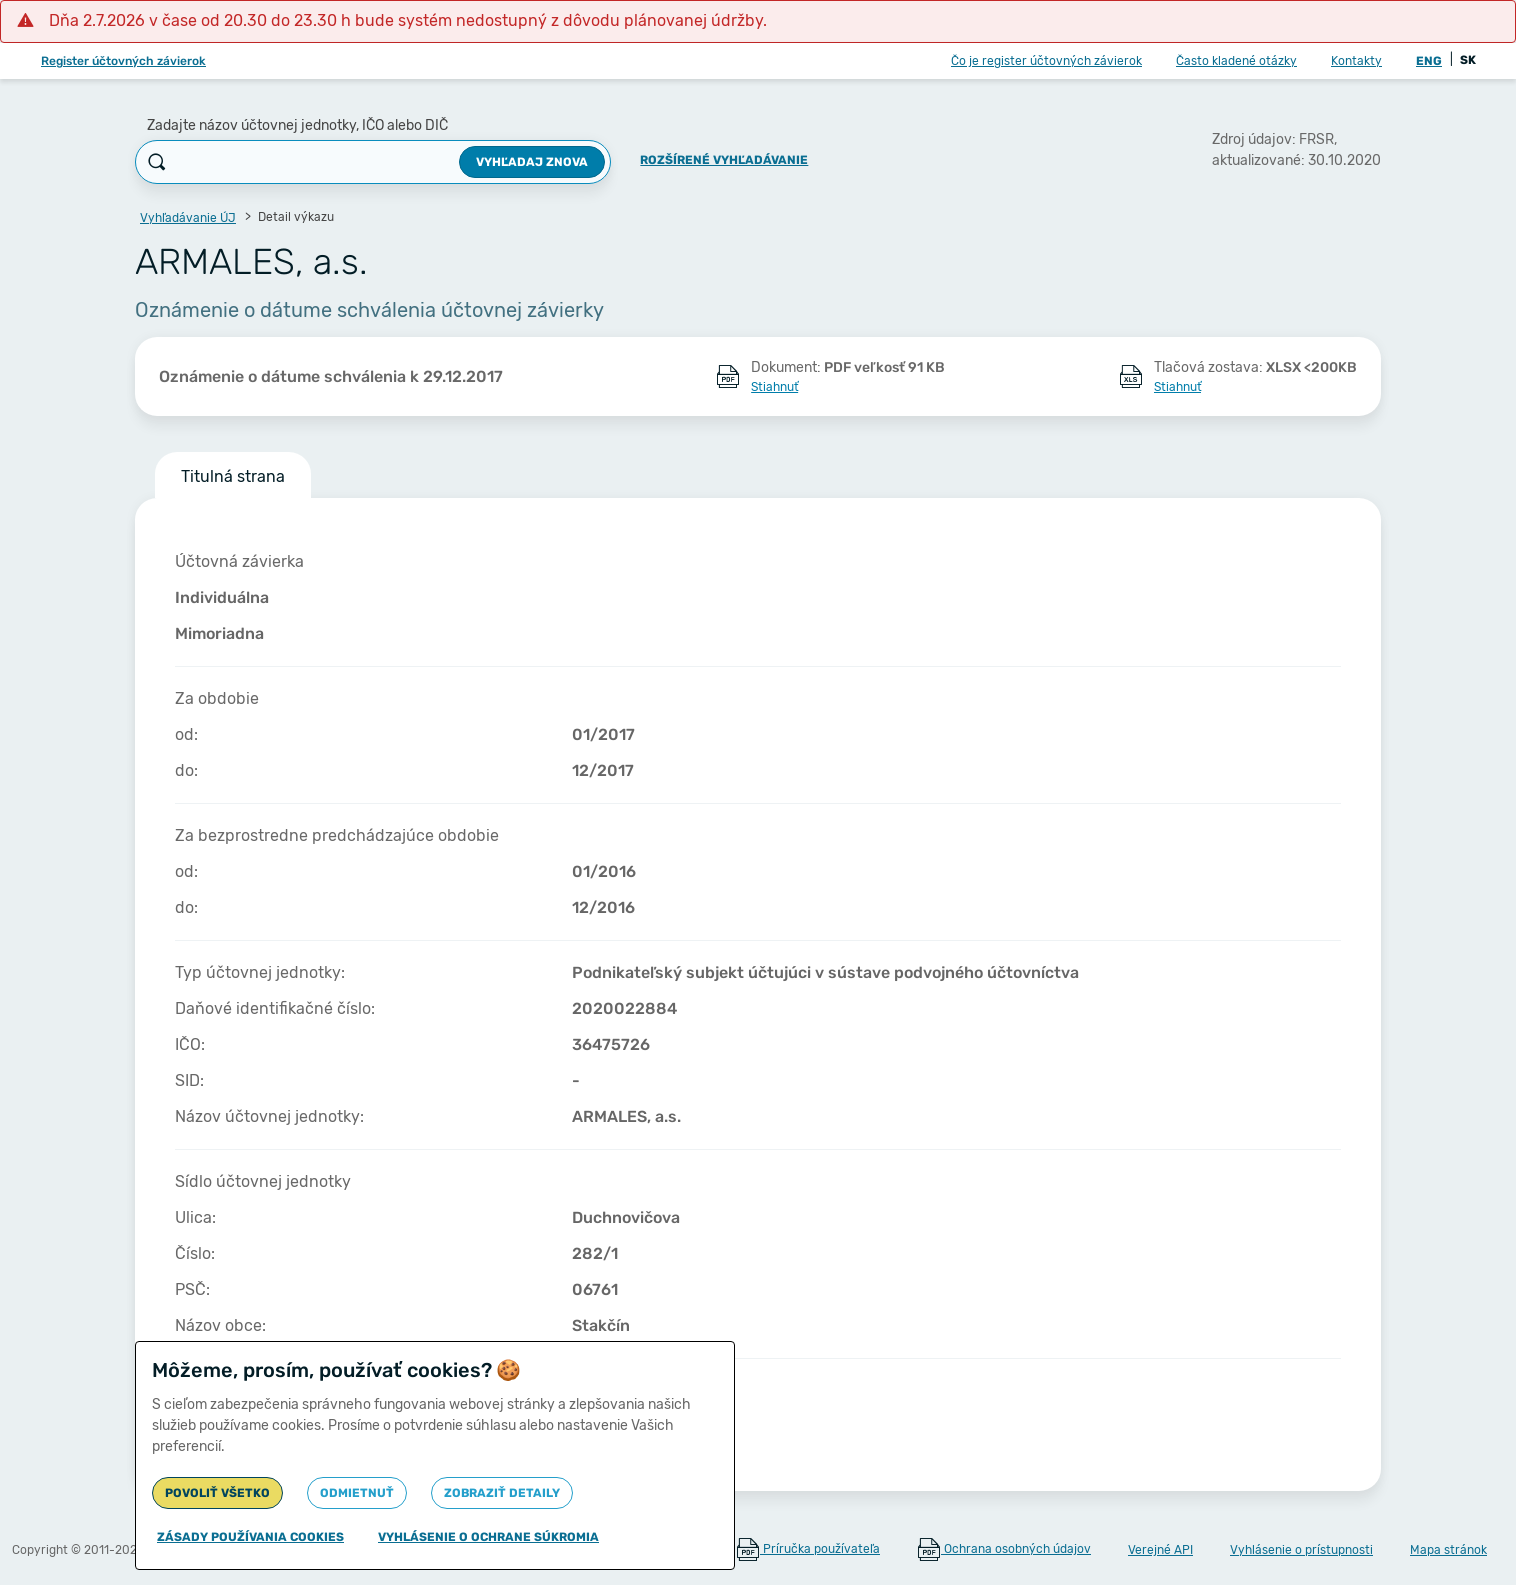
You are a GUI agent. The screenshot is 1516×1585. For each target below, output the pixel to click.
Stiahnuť (774, 387)
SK (1468, 60)
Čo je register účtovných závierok (1046, 61)
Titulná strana (233, 476)
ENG (1429, 61)
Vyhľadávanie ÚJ (188, 218)
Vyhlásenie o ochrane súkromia (488, 1537)
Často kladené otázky (1236, 61)
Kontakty (1356, 61)
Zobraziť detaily (502, 1493)
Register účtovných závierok (123, 61)
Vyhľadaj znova (532, 162)
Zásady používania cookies (250, 1537)
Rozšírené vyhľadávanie (724, 160)
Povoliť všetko (217, 1493)
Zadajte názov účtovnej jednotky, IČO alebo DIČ (297, 125)
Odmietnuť (357, 1493)
